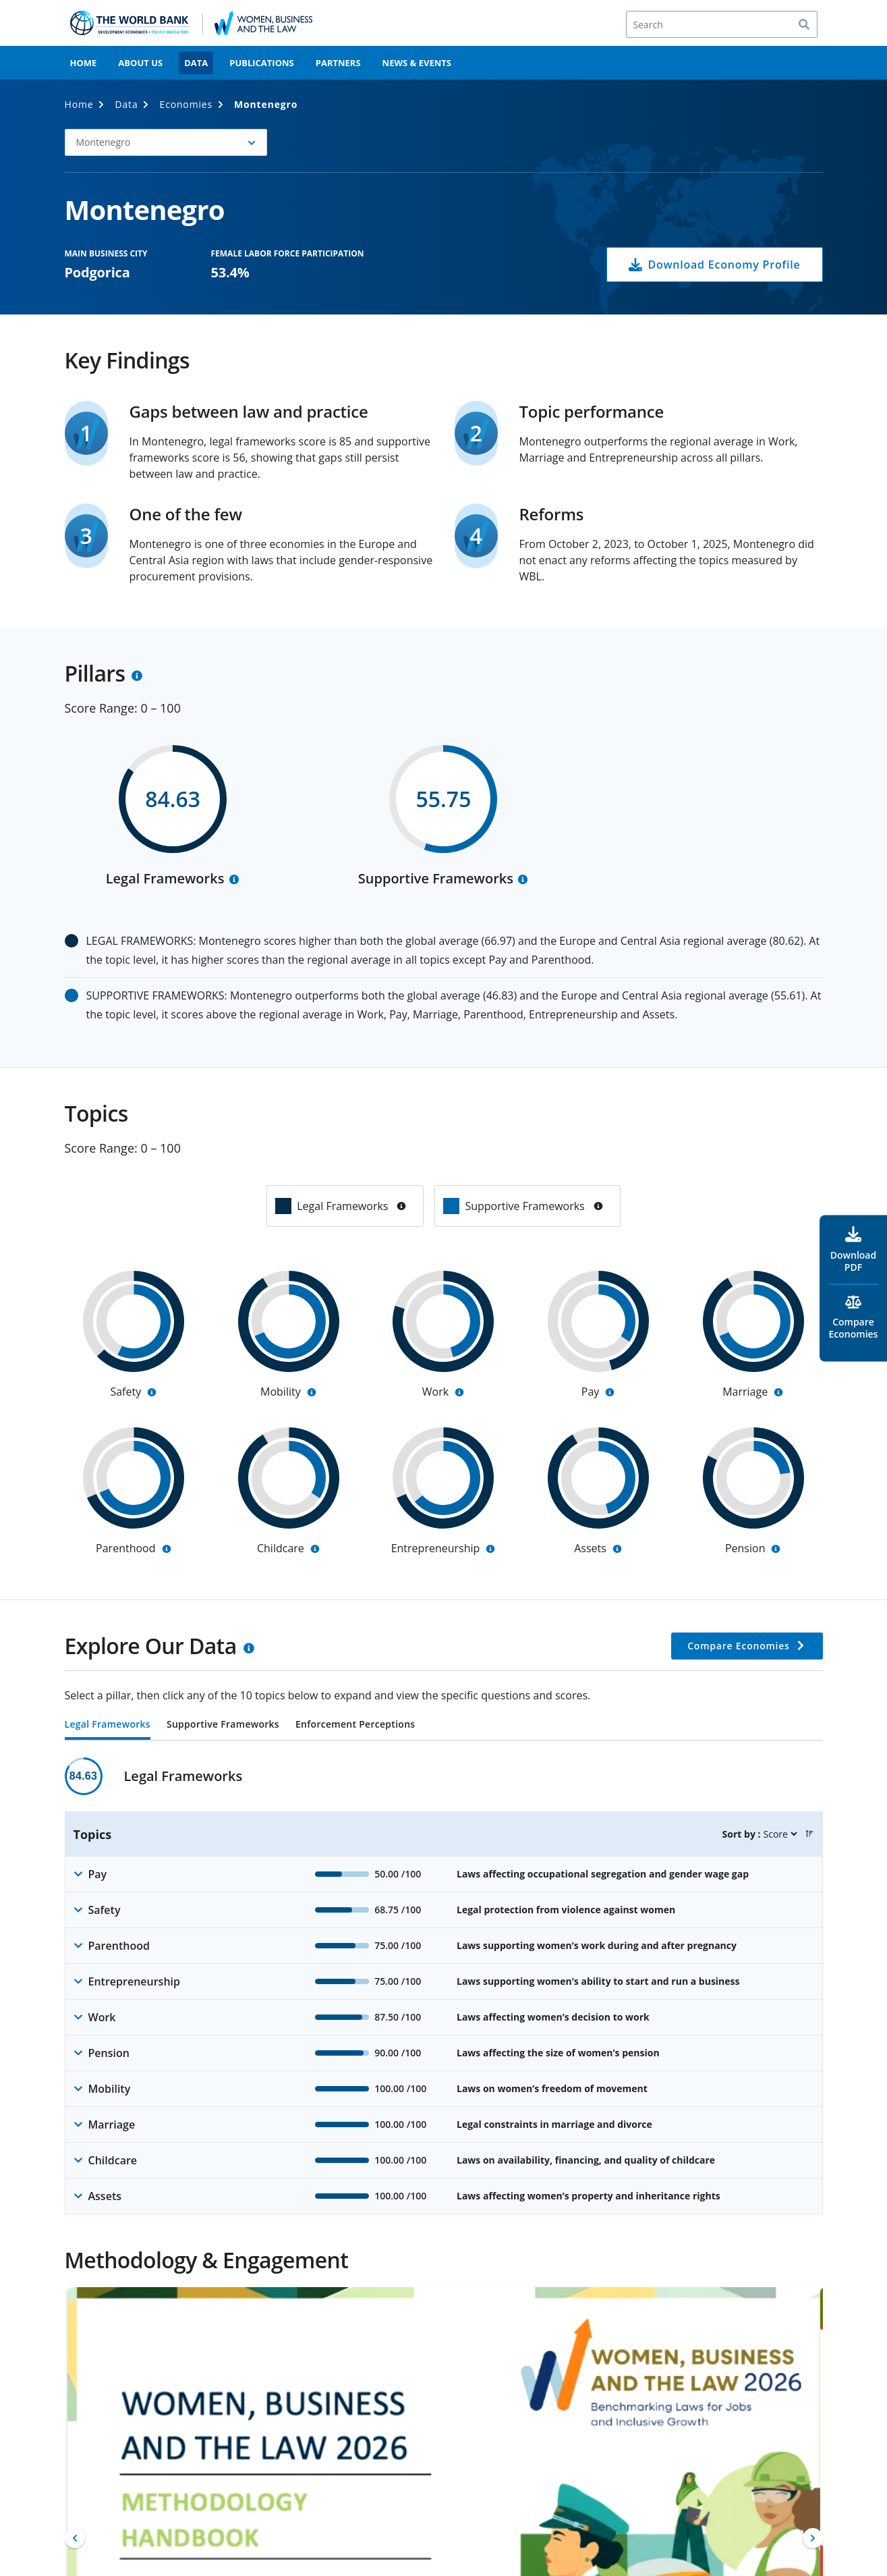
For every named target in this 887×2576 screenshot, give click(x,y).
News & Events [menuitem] (416, 63)
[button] (166, 142)
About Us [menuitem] (140, 63)
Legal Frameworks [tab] (107, 1725)
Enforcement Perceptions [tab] (355, 1725)
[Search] (722, 24)
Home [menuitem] (83, 63)
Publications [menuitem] (261, 63)
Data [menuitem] (196, 63)
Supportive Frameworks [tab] (223, 1725)
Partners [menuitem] (338, 63)
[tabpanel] (444, 1985)
